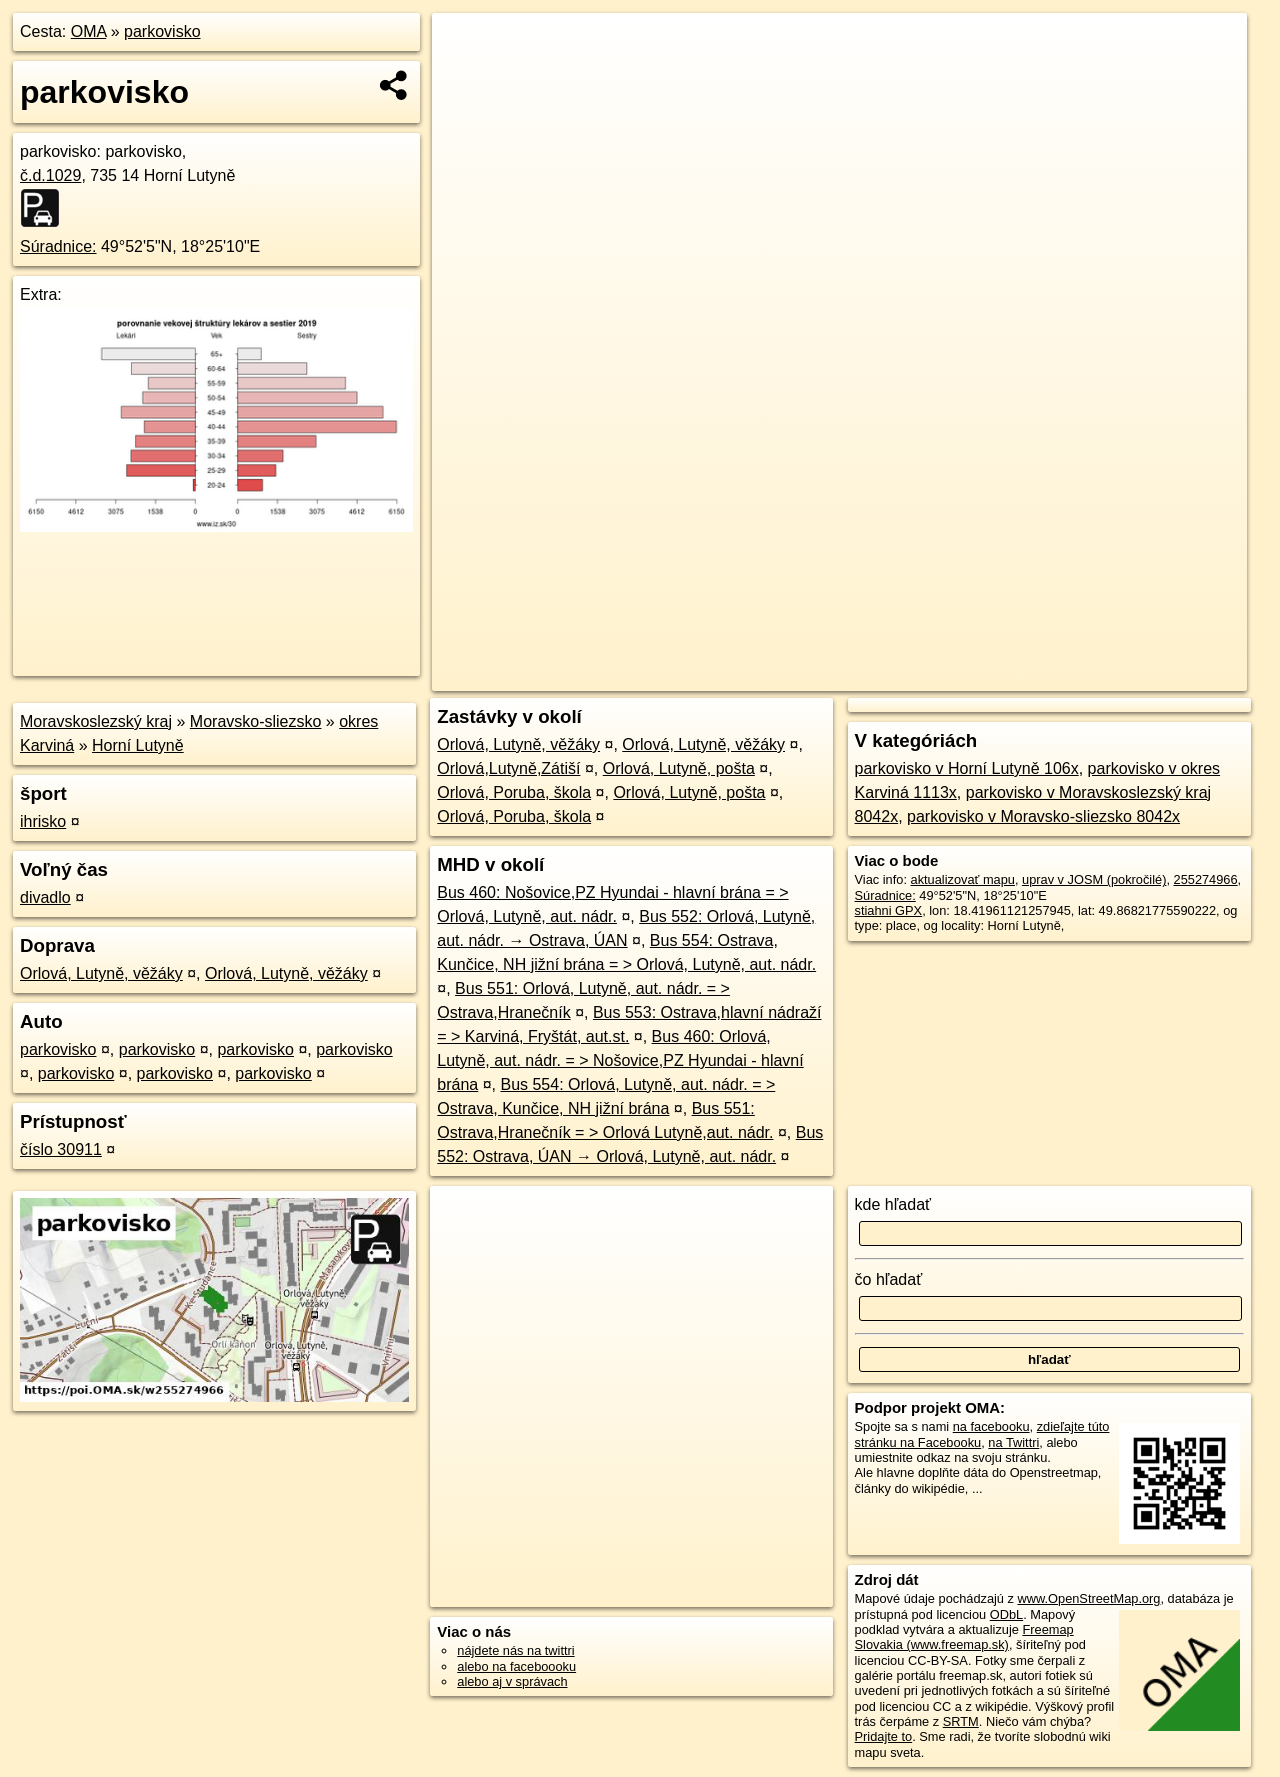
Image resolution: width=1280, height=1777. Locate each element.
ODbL (1006, 1614)
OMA (89, 31)
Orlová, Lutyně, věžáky (101, 973)
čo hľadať (889, 1279)
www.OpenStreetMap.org (1088, 1598)
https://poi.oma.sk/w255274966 (1158, 676)
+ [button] (466, 47)
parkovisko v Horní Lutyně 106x (967, 768)
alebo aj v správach (512, 1681)
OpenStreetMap (906, 676)
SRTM (961, 1721)
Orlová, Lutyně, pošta (679, 768)
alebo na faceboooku (516, 1666)
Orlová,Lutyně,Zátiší (508, 768)
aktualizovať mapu (963, 879)
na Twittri (1013, 1442)
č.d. (50, 175)
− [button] (466, 78)
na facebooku (991, 1426)
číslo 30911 (61, 1149)
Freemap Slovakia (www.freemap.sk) (964, 1637)
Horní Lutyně (138, 745)
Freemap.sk (1009, 676)
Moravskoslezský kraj (96, 721)
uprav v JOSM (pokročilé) (1094, 879)
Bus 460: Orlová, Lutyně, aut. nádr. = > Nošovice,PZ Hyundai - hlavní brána (620, 1060)
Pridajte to (884, 1736)
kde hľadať (893, 1204)
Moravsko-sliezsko (256, 721)
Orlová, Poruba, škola (514, 792)
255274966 (1206, 879)
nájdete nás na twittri (515, 1650)
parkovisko (162, 31)
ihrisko (43, 821)
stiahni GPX (889, 910)
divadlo (45, 897)
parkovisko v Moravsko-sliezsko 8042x (1043, 816)
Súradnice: (58, 246)
